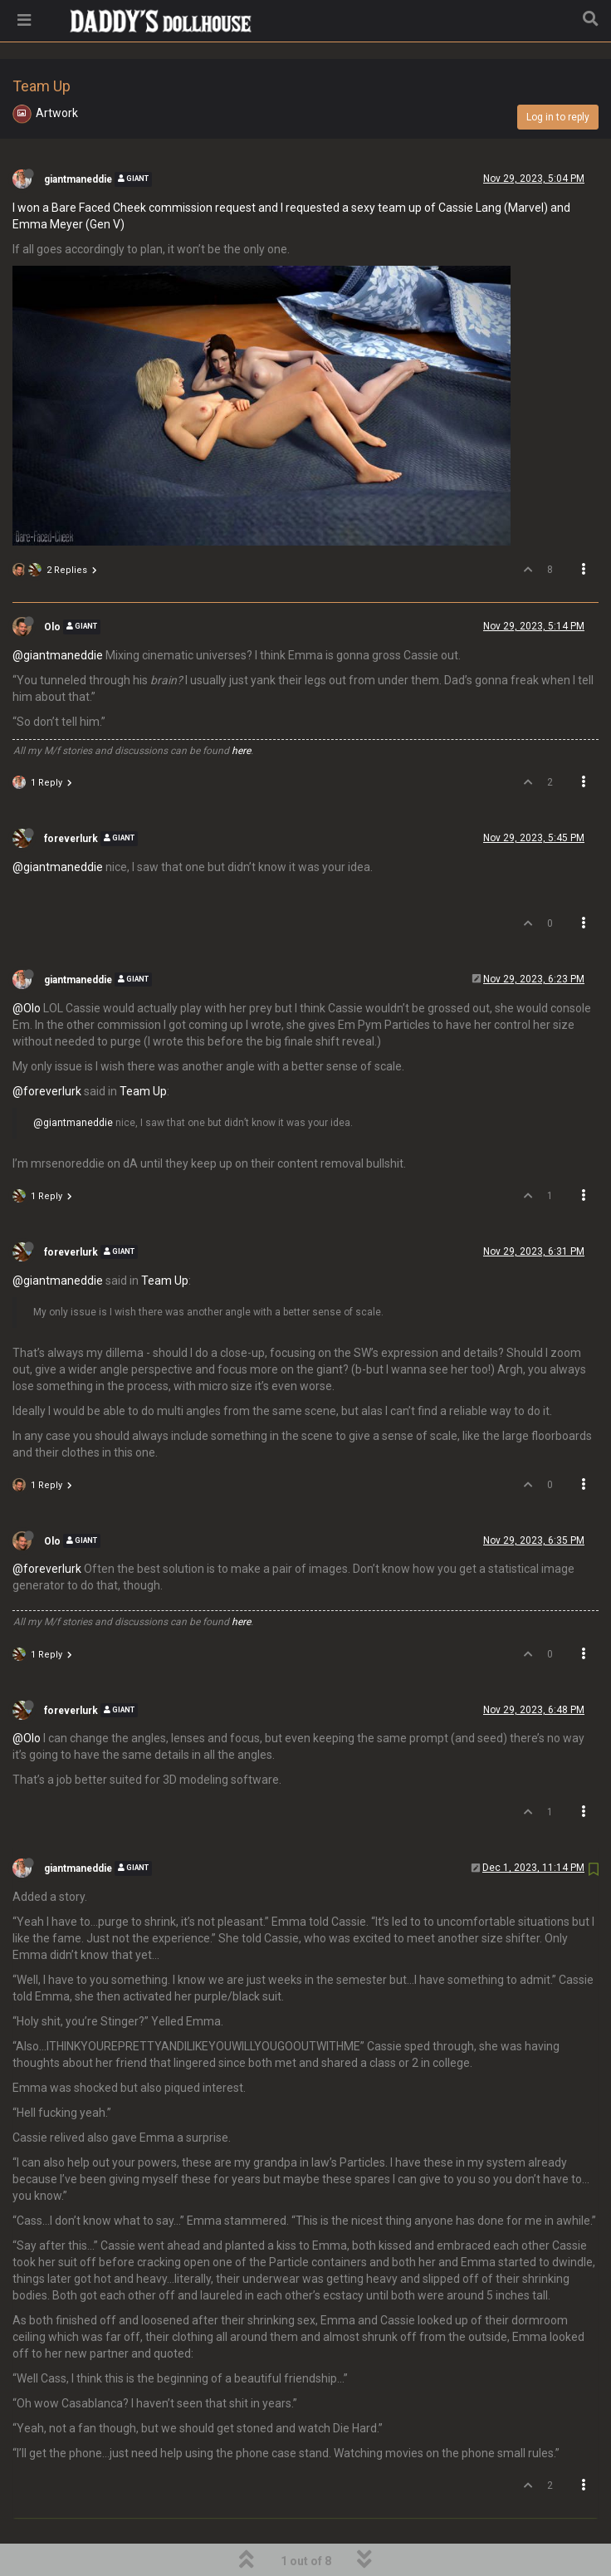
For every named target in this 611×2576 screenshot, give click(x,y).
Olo (52, 584)
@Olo (26, 965)
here (241, 708)
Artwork (57, 70)
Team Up (143, 1048)
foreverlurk (71, 796)
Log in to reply (557, 75)
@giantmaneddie (57, 613)
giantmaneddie (78, 137)
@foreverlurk (46, 1048)
